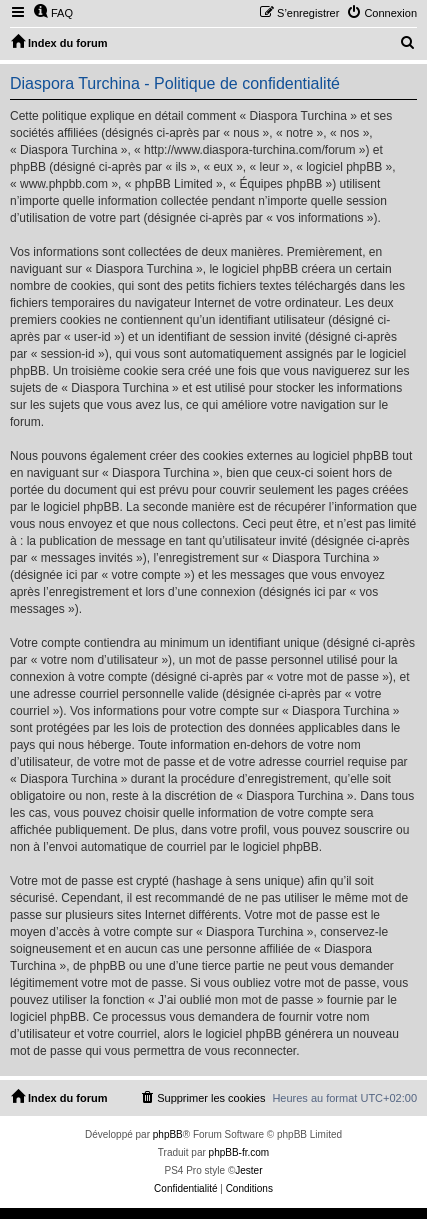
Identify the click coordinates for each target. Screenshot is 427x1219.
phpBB (168, 1134)
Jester (248, 1170)
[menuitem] (53, 13)
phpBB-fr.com (239, 1152)
